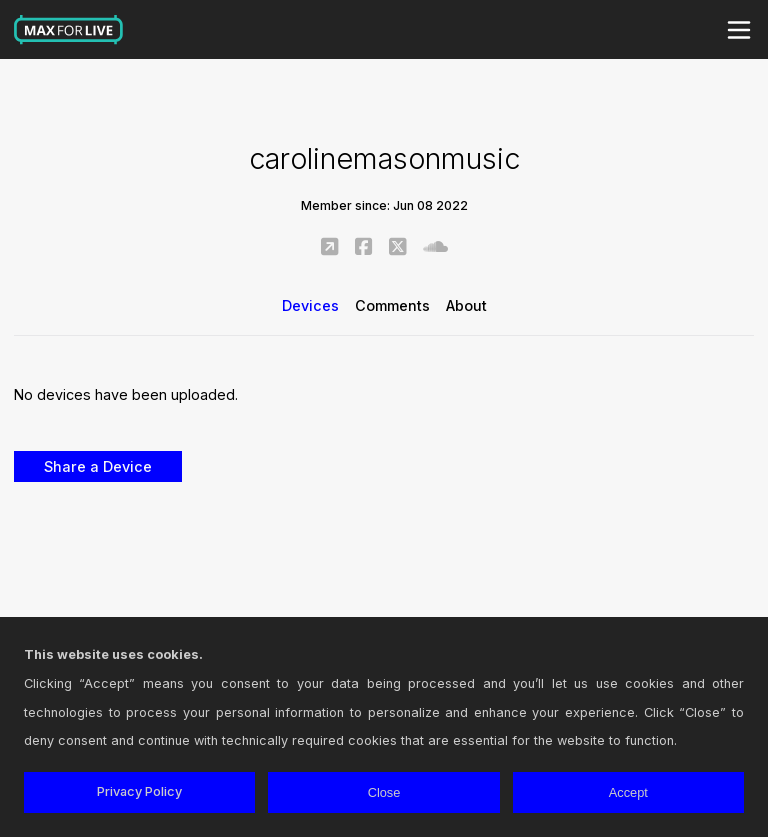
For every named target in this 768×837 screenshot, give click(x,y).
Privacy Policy (139, 791)
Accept (628, 792)
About (466, 305)
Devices (310, 305)
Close (384, 792)
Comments (392, 305)
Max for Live (69, 30)
